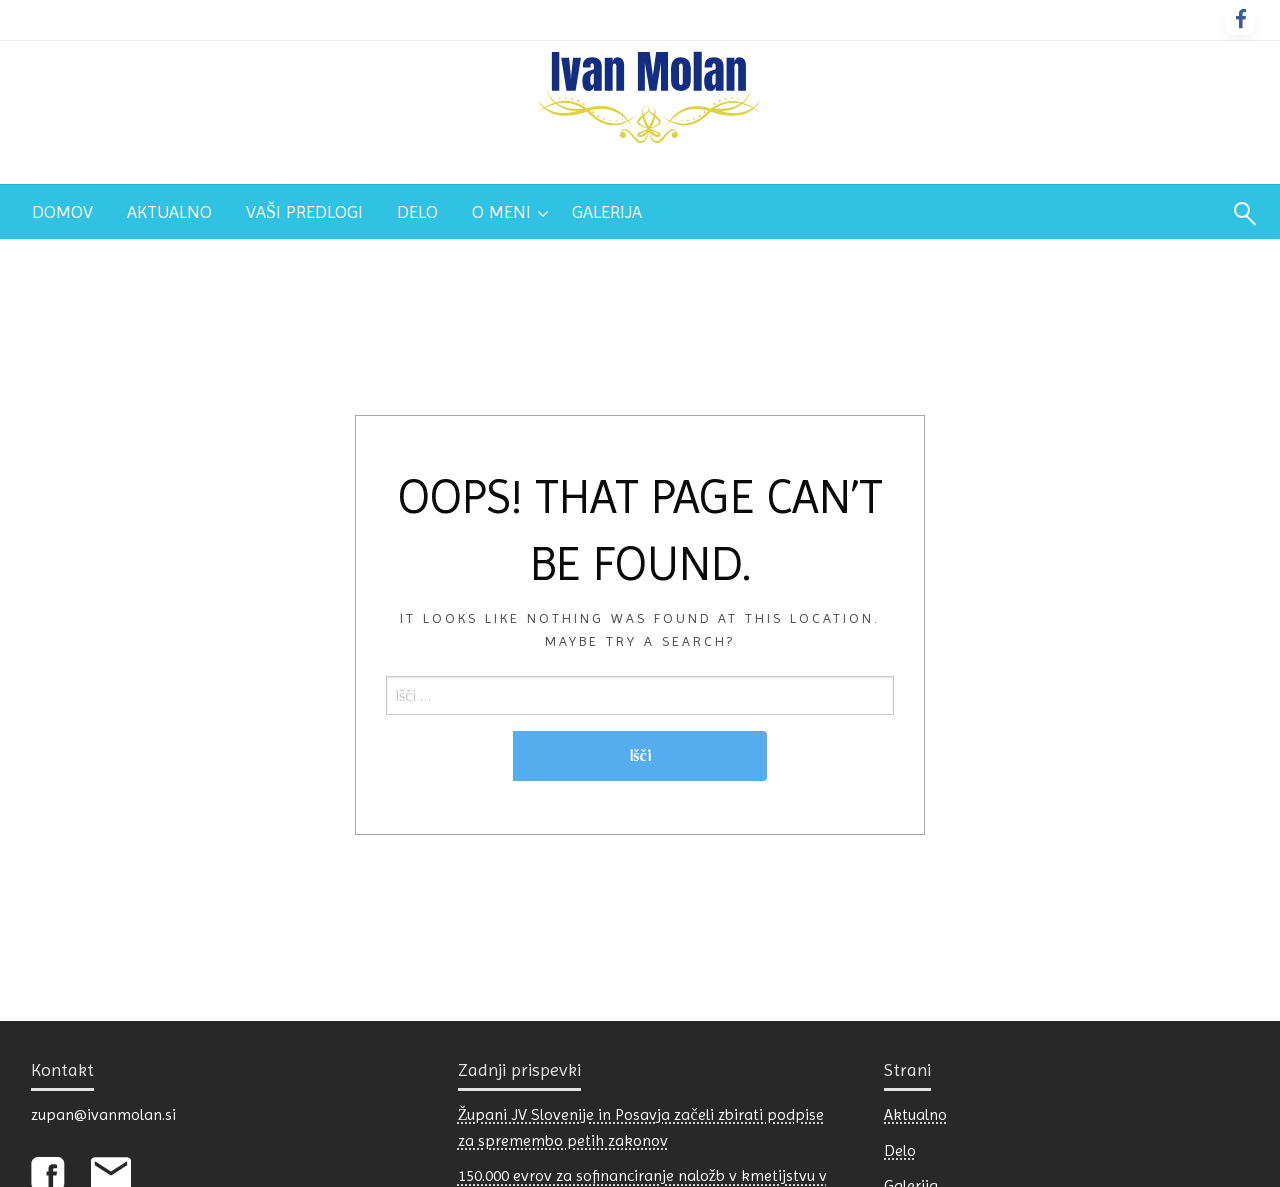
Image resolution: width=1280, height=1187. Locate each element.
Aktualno (169, 211)
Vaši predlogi (304, 211)
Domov (62, 211)
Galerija (607, 211)
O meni (501, 211)
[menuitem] (62, 212)
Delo (417, 211)
